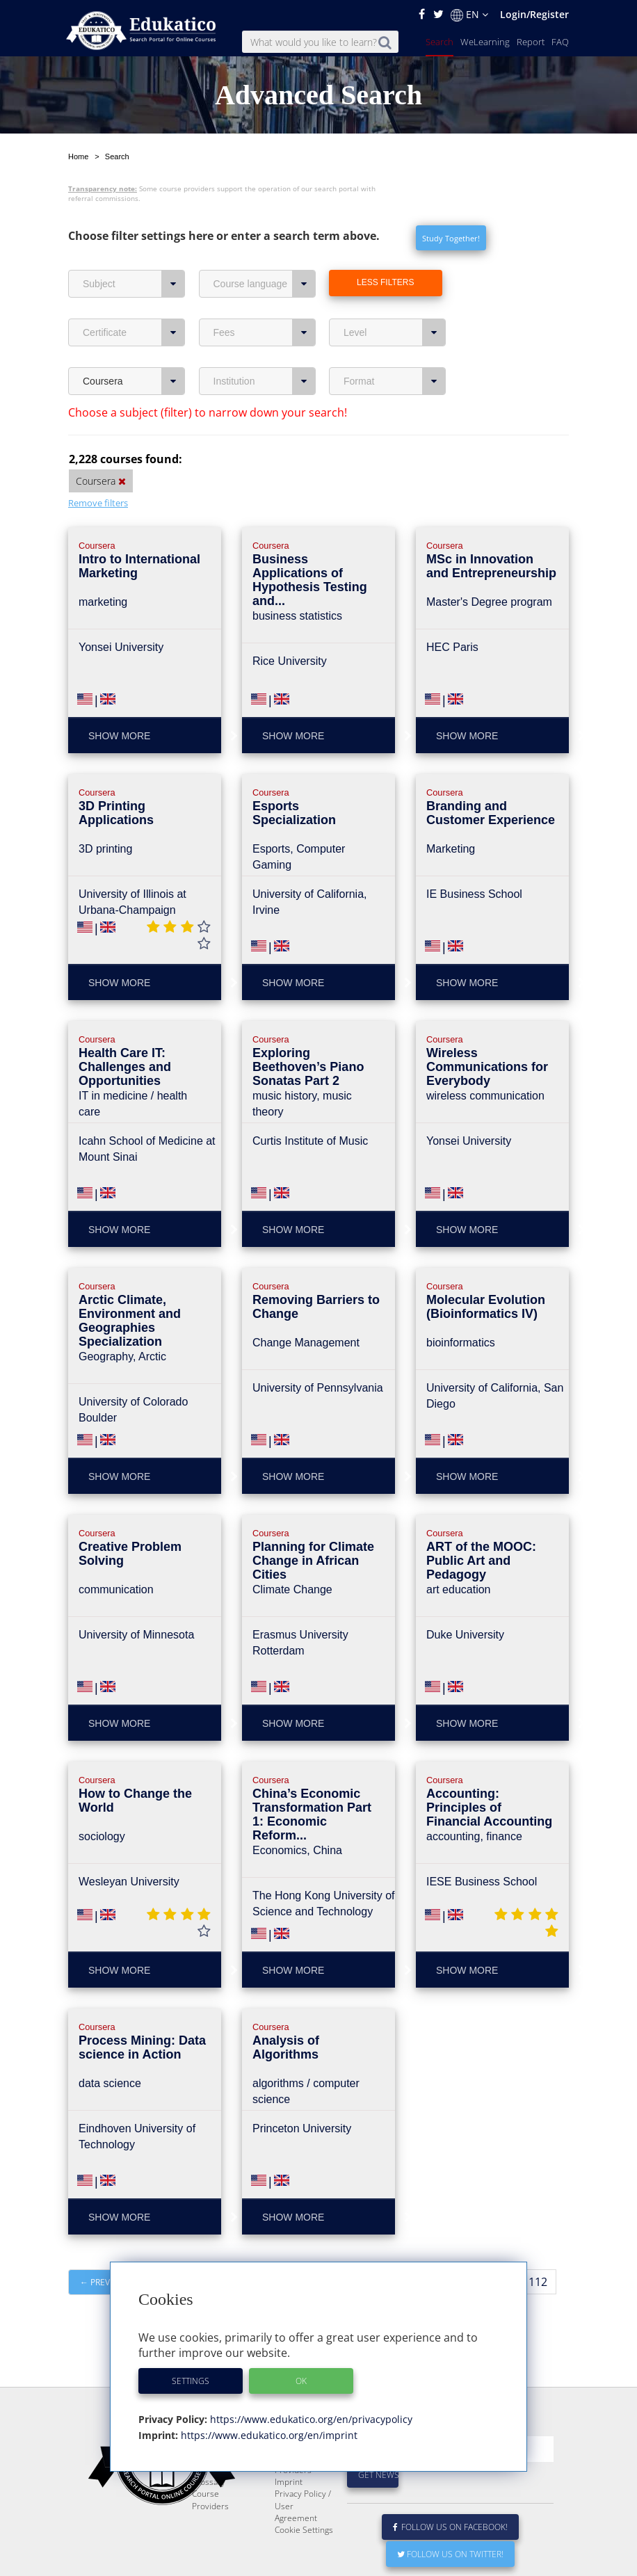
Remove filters (98, 503)
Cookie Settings (304, 2563)
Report (531, 41)
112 (538, 2281)
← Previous (104, 2282)
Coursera (134, 381)
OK (301, 2381)
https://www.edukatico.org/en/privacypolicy (309, 2419)
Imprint (289, 2515)
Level (395, 332)
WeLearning (485, 41)
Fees (264, 332)
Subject (134, 284)
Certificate (134, 332)
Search (439, 41)
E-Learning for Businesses (301, 2474)
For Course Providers (295, 2497)
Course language (264, 284)
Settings (190, 2381)
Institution (264, 381)
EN (469, 15)
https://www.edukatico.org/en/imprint (267, 2435)
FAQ (560, 41)
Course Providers (210, 2533)
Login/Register (534, 14)
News (202, 2491)
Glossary (208, 2515)
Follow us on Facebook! (450, 2560)
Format (395, 381)
